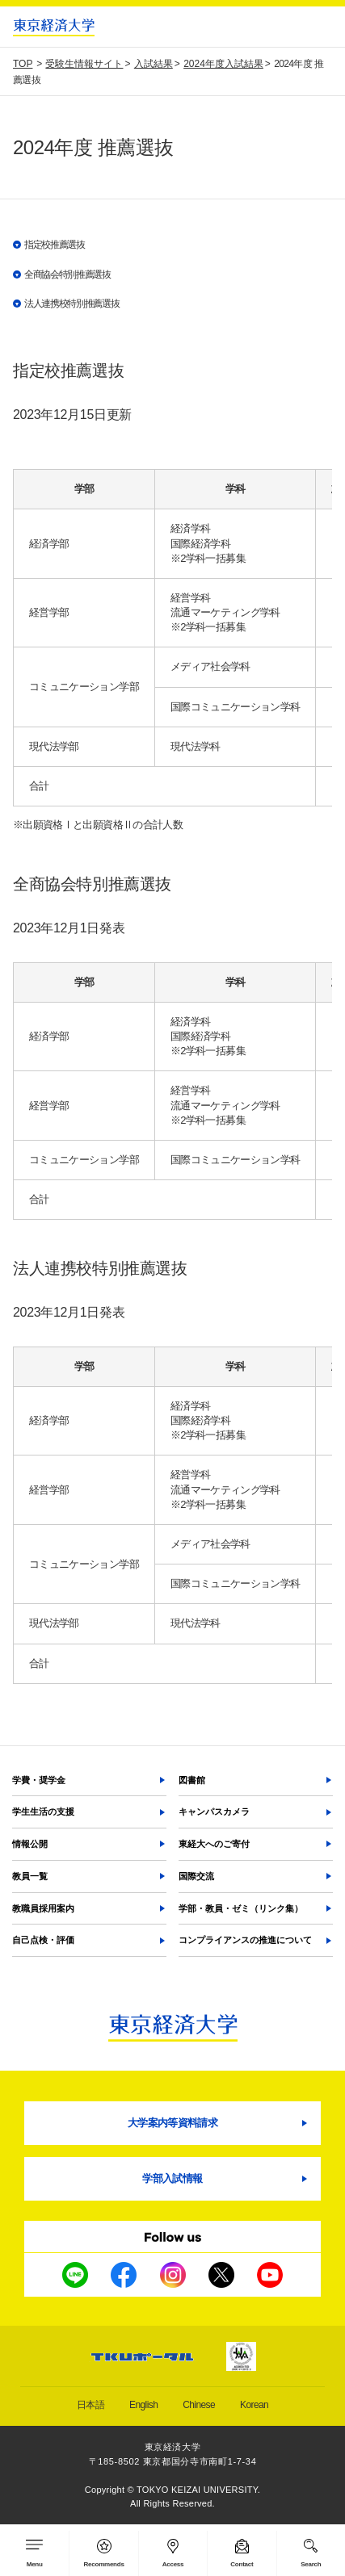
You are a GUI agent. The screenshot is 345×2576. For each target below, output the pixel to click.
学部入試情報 (172, 2178)
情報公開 (30, 1844)
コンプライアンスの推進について (245, 1940)
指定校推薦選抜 (54, 244)
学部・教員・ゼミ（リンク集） (241, 1908)
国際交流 (196, 1876)
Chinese (199, 2405)
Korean (254, 2405)
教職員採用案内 (43, 1908)
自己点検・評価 (43, 1940)
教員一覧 (30, 1876)
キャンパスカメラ (214, 1811)
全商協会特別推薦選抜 (67, 274)
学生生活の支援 (43, 1811)
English (143, 2405)
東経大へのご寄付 (214, 1844)
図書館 (192, 1780)
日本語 (90, 2405)
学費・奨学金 (38, 1780)
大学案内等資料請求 (172, 2123)
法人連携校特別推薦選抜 (71, 303)
